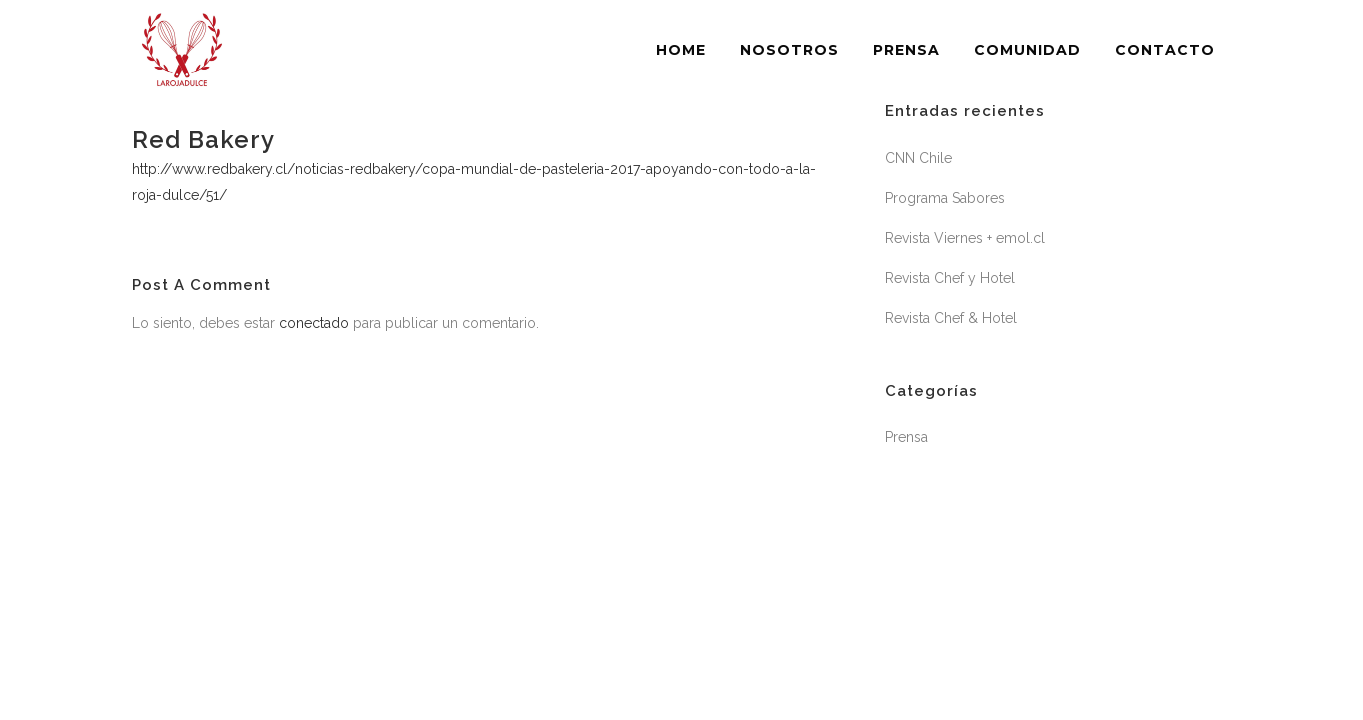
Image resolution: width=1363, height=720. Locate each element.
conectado (314, 323)
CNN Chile (918, 158)
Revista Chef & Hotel (951, 318)
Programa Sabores (945, 198)
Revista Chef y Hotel (950, 278)
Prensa (906, 437)
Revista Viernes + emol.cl (965, 238)
